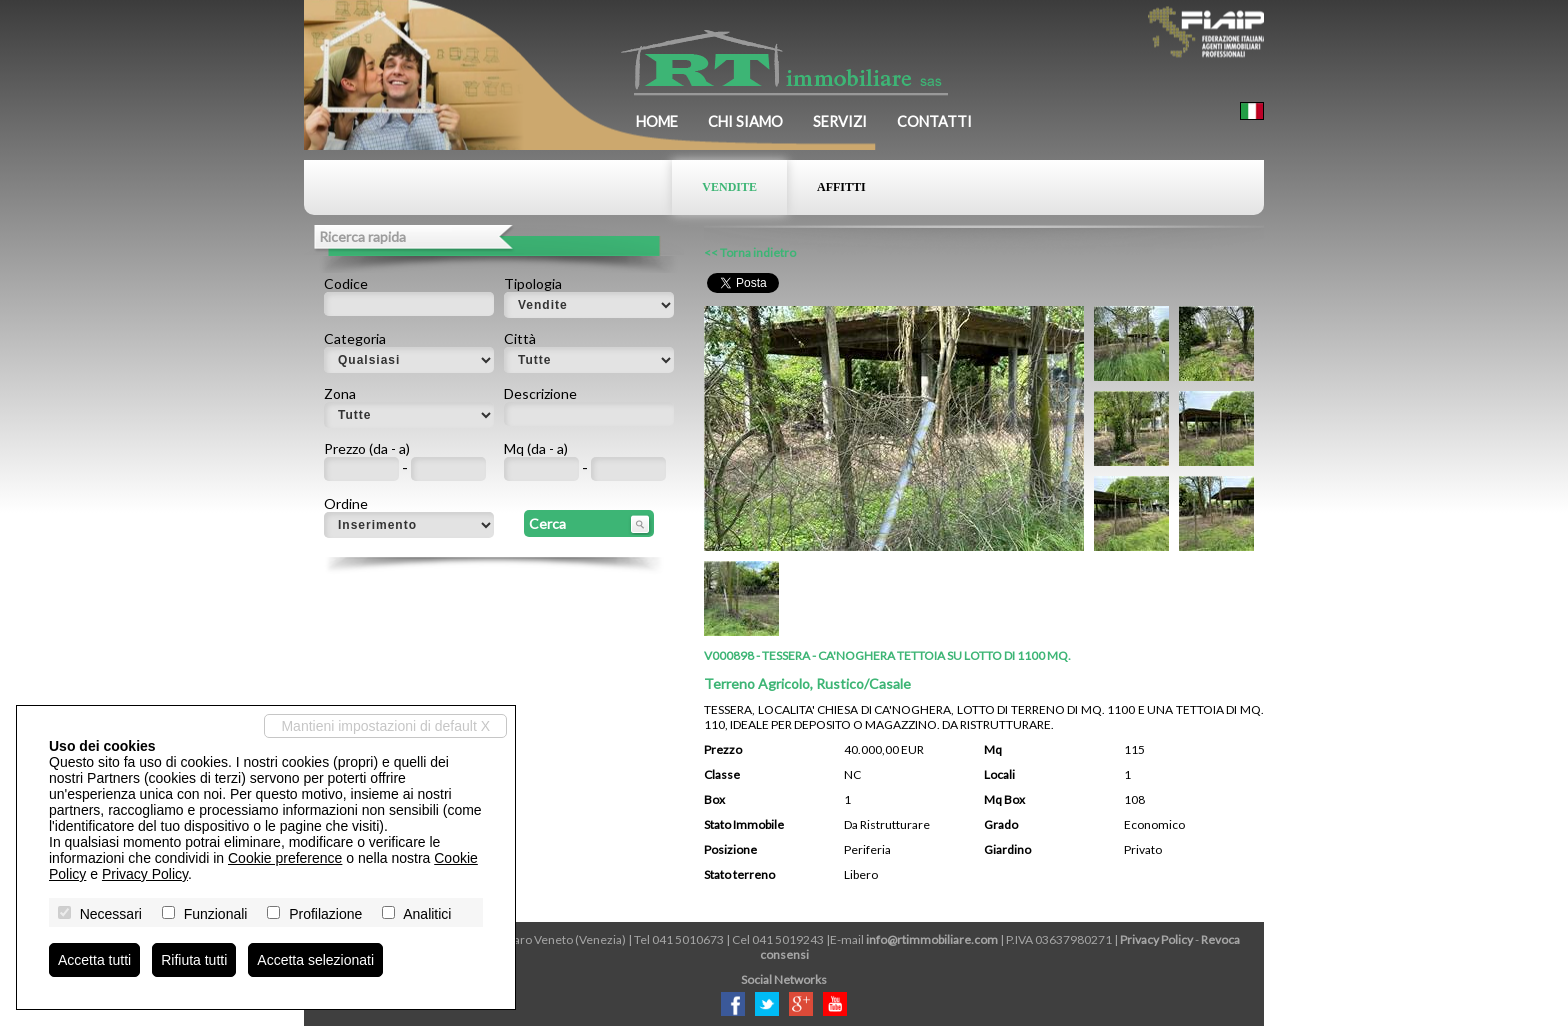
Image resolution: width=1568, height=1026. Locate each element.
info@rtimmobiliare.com (932, 939)
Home (657, 121)
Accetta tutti (94, 960)
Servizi (840, 121)
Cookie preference (285, 858)
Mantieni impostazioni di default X (385, 726)
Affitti (841, 187)
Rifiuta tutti (194, 960)
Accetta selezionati (315, 960)
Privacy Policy (1156, 939)
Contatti (934, 121)
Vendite (729, 187)
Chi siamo (745, 121)
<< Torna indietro (750, 252)
